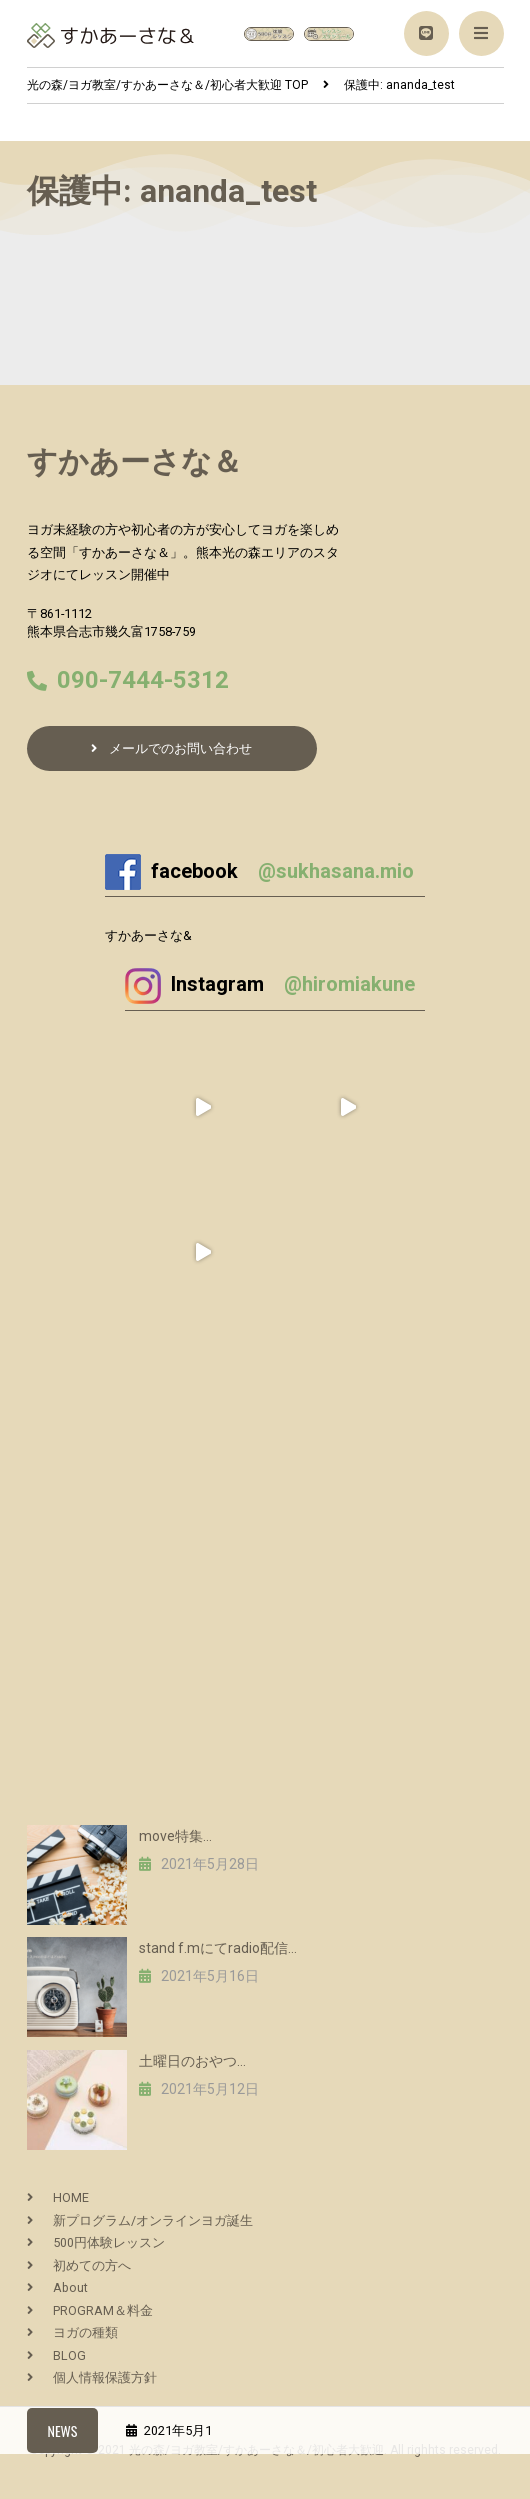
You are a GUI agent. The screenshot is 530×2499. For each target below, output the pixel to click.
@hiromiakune (349, 984)
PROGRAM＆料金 (103, 2310)
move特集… (175, 1836)
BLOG (69, 2355)
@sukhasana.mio (336, 871)
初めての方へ (92, 2265)
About (70, 2287)
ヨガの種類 (85, 2332)
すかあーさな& (148, 935)
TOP (167, 85)
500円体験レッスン (109, 2242)
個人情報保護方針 (105, 2377)
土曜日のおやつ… (192, 2061)
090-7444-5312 (143, 680)
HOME (71, 2197)
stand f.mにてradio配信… (218, 1948)
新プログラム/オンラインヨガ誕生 (153, 2220)
